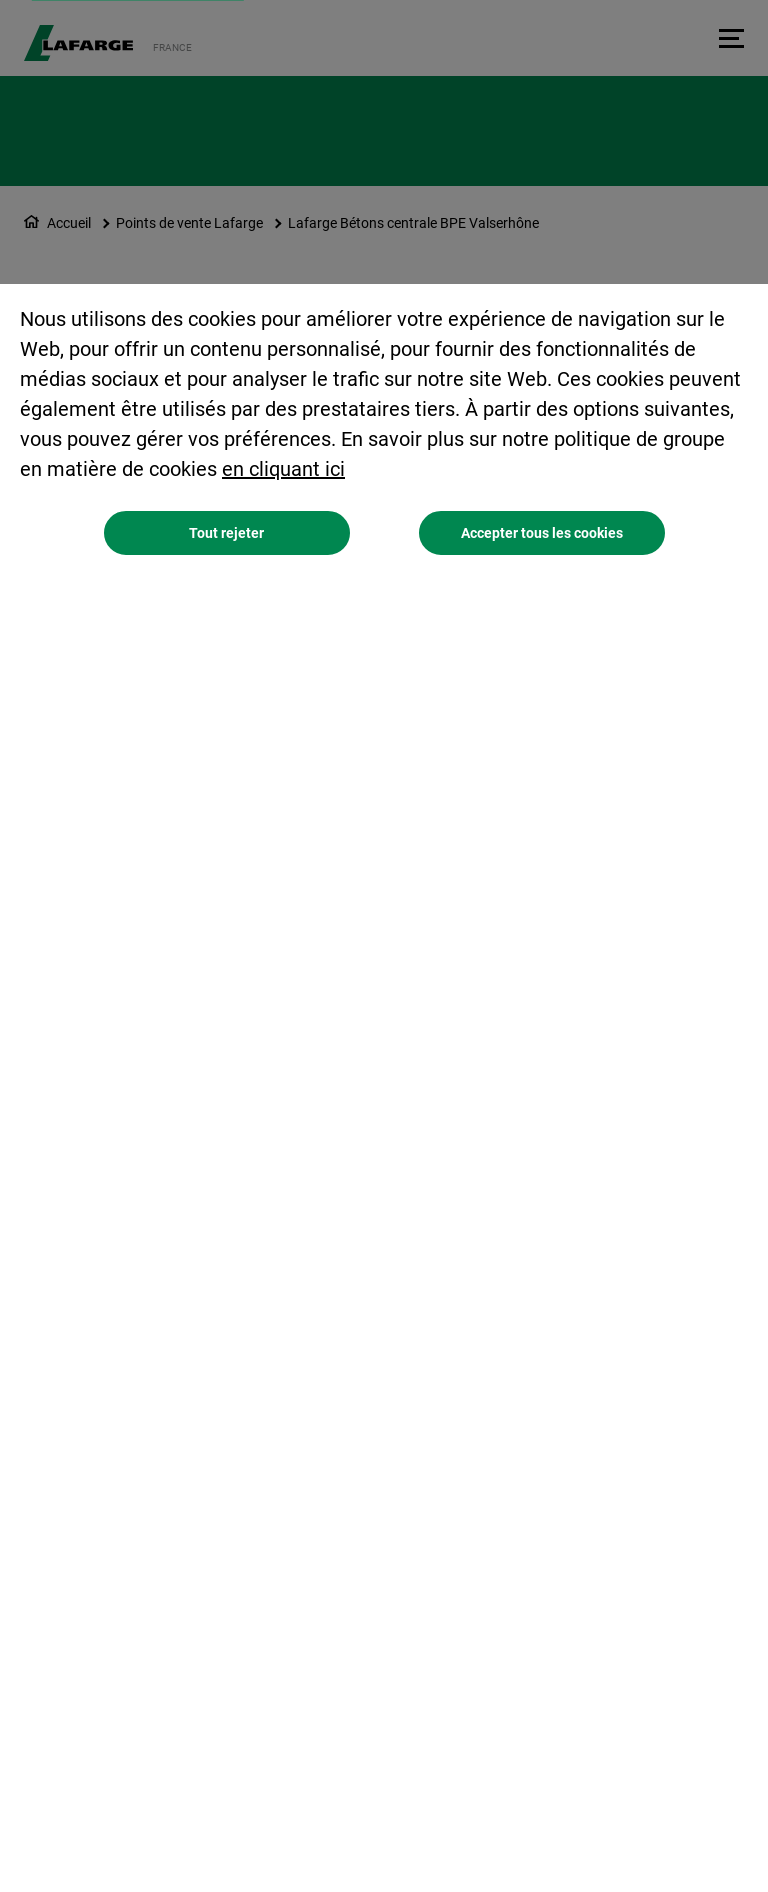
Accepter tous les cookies (542, 533)
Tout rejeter (226, 533)
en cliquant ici (283, 469)
